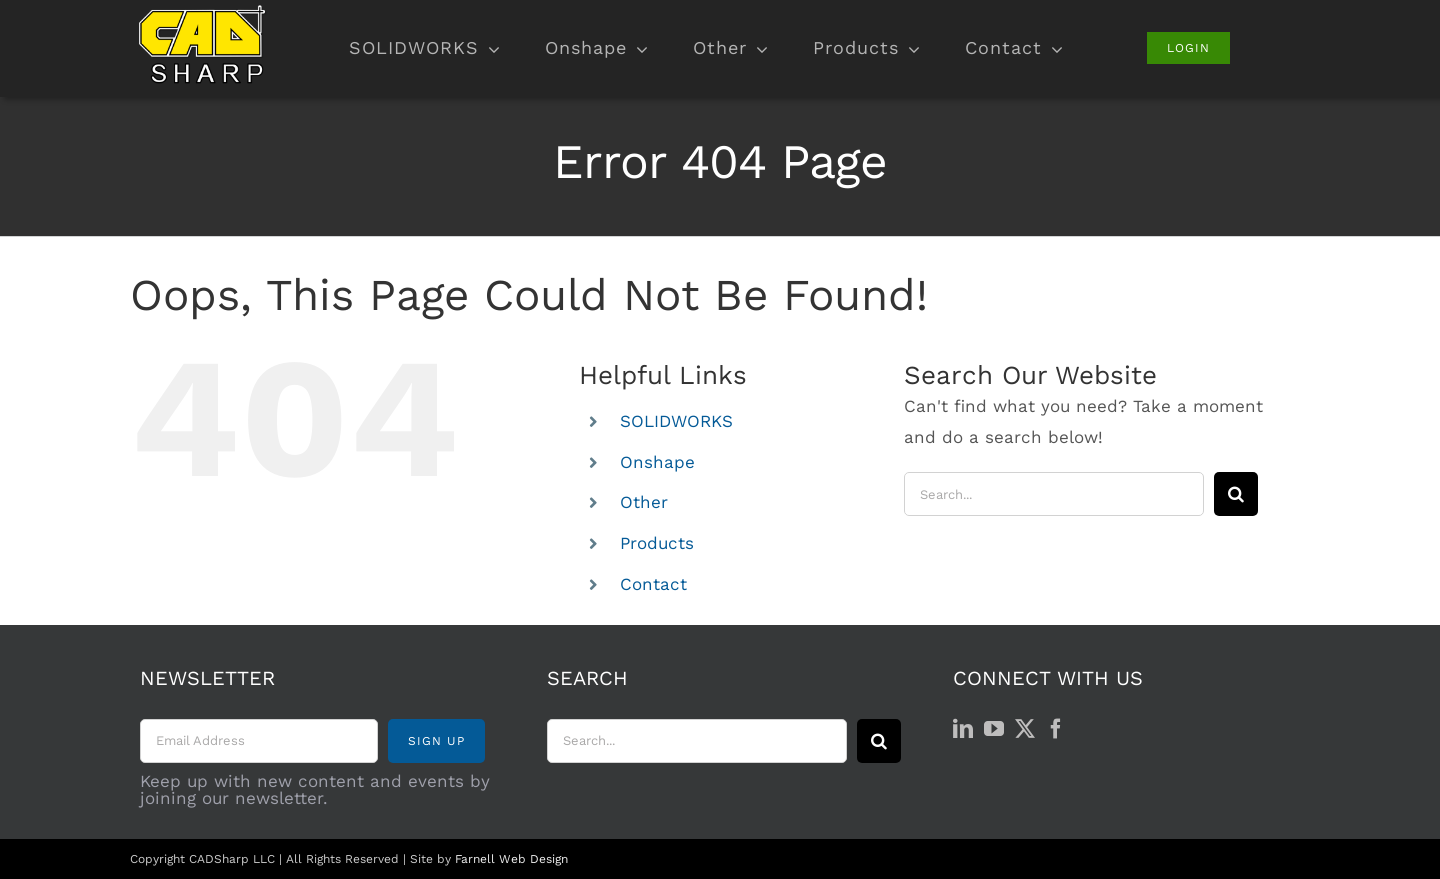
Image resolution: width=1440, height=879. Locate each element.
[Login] (1188, 48)
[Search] (1236, 494)
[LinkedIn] (963, 729)
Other (644, 502)
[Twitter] (1025, 729)
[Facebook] (1056, 729)
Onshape (657, 462)
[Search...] (1054, 494)
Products (657, 543)
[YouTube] (994, 729)
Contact (653, 584)
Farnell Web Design (511, 859)
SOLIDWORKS (676, 421)
